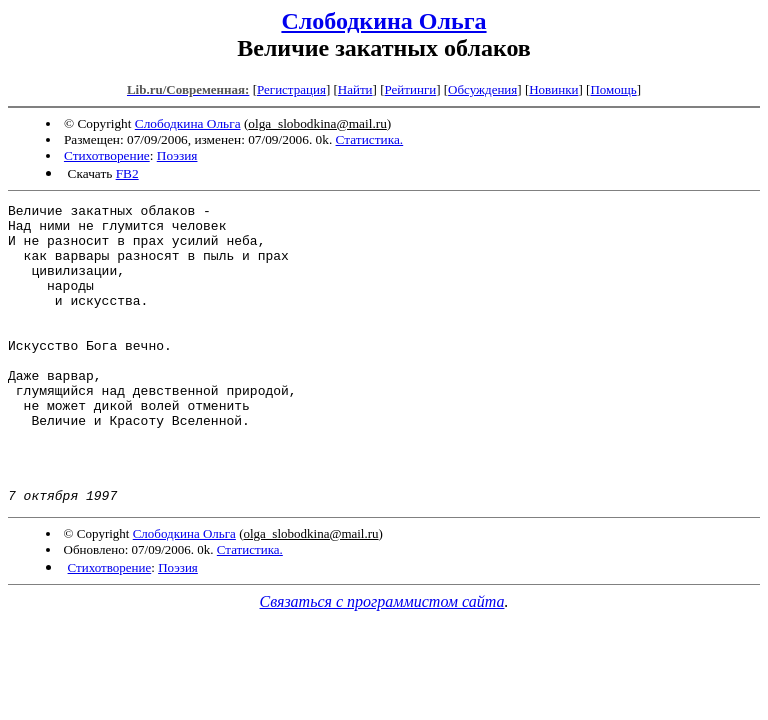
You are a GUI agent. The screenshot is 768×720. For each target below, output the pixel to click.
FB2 (127, 173)
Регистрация (291, 89)
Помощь (613, 89)
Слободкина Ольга (383, 21)
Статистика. (370, 139)
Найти (355, 89)
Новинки (553, 89)
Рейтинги (411, 89)
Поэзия (177, 155)
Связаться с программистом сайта (382, 661)
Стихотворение (107, 155)
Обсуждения (482, 89)
